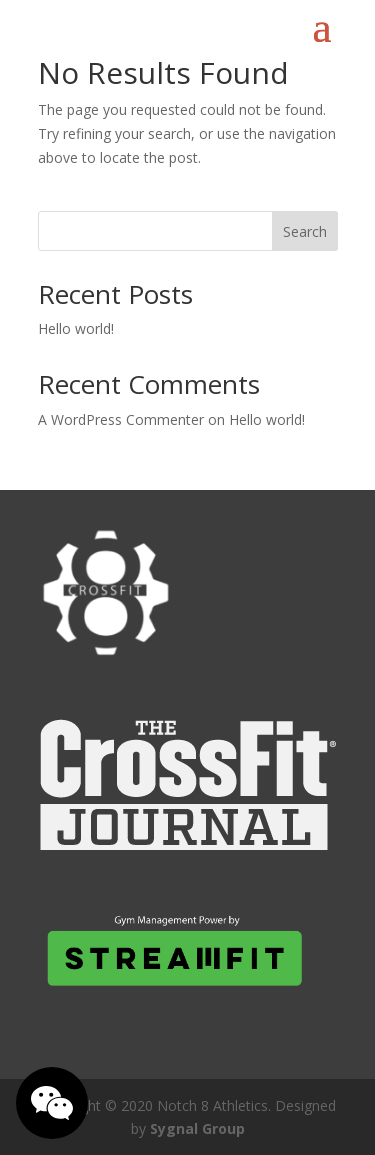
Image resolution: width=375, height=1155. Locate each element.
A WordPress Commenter (121, 419)
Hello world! (76, 328)
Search (305, 231)
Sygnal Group (197, 1128)
